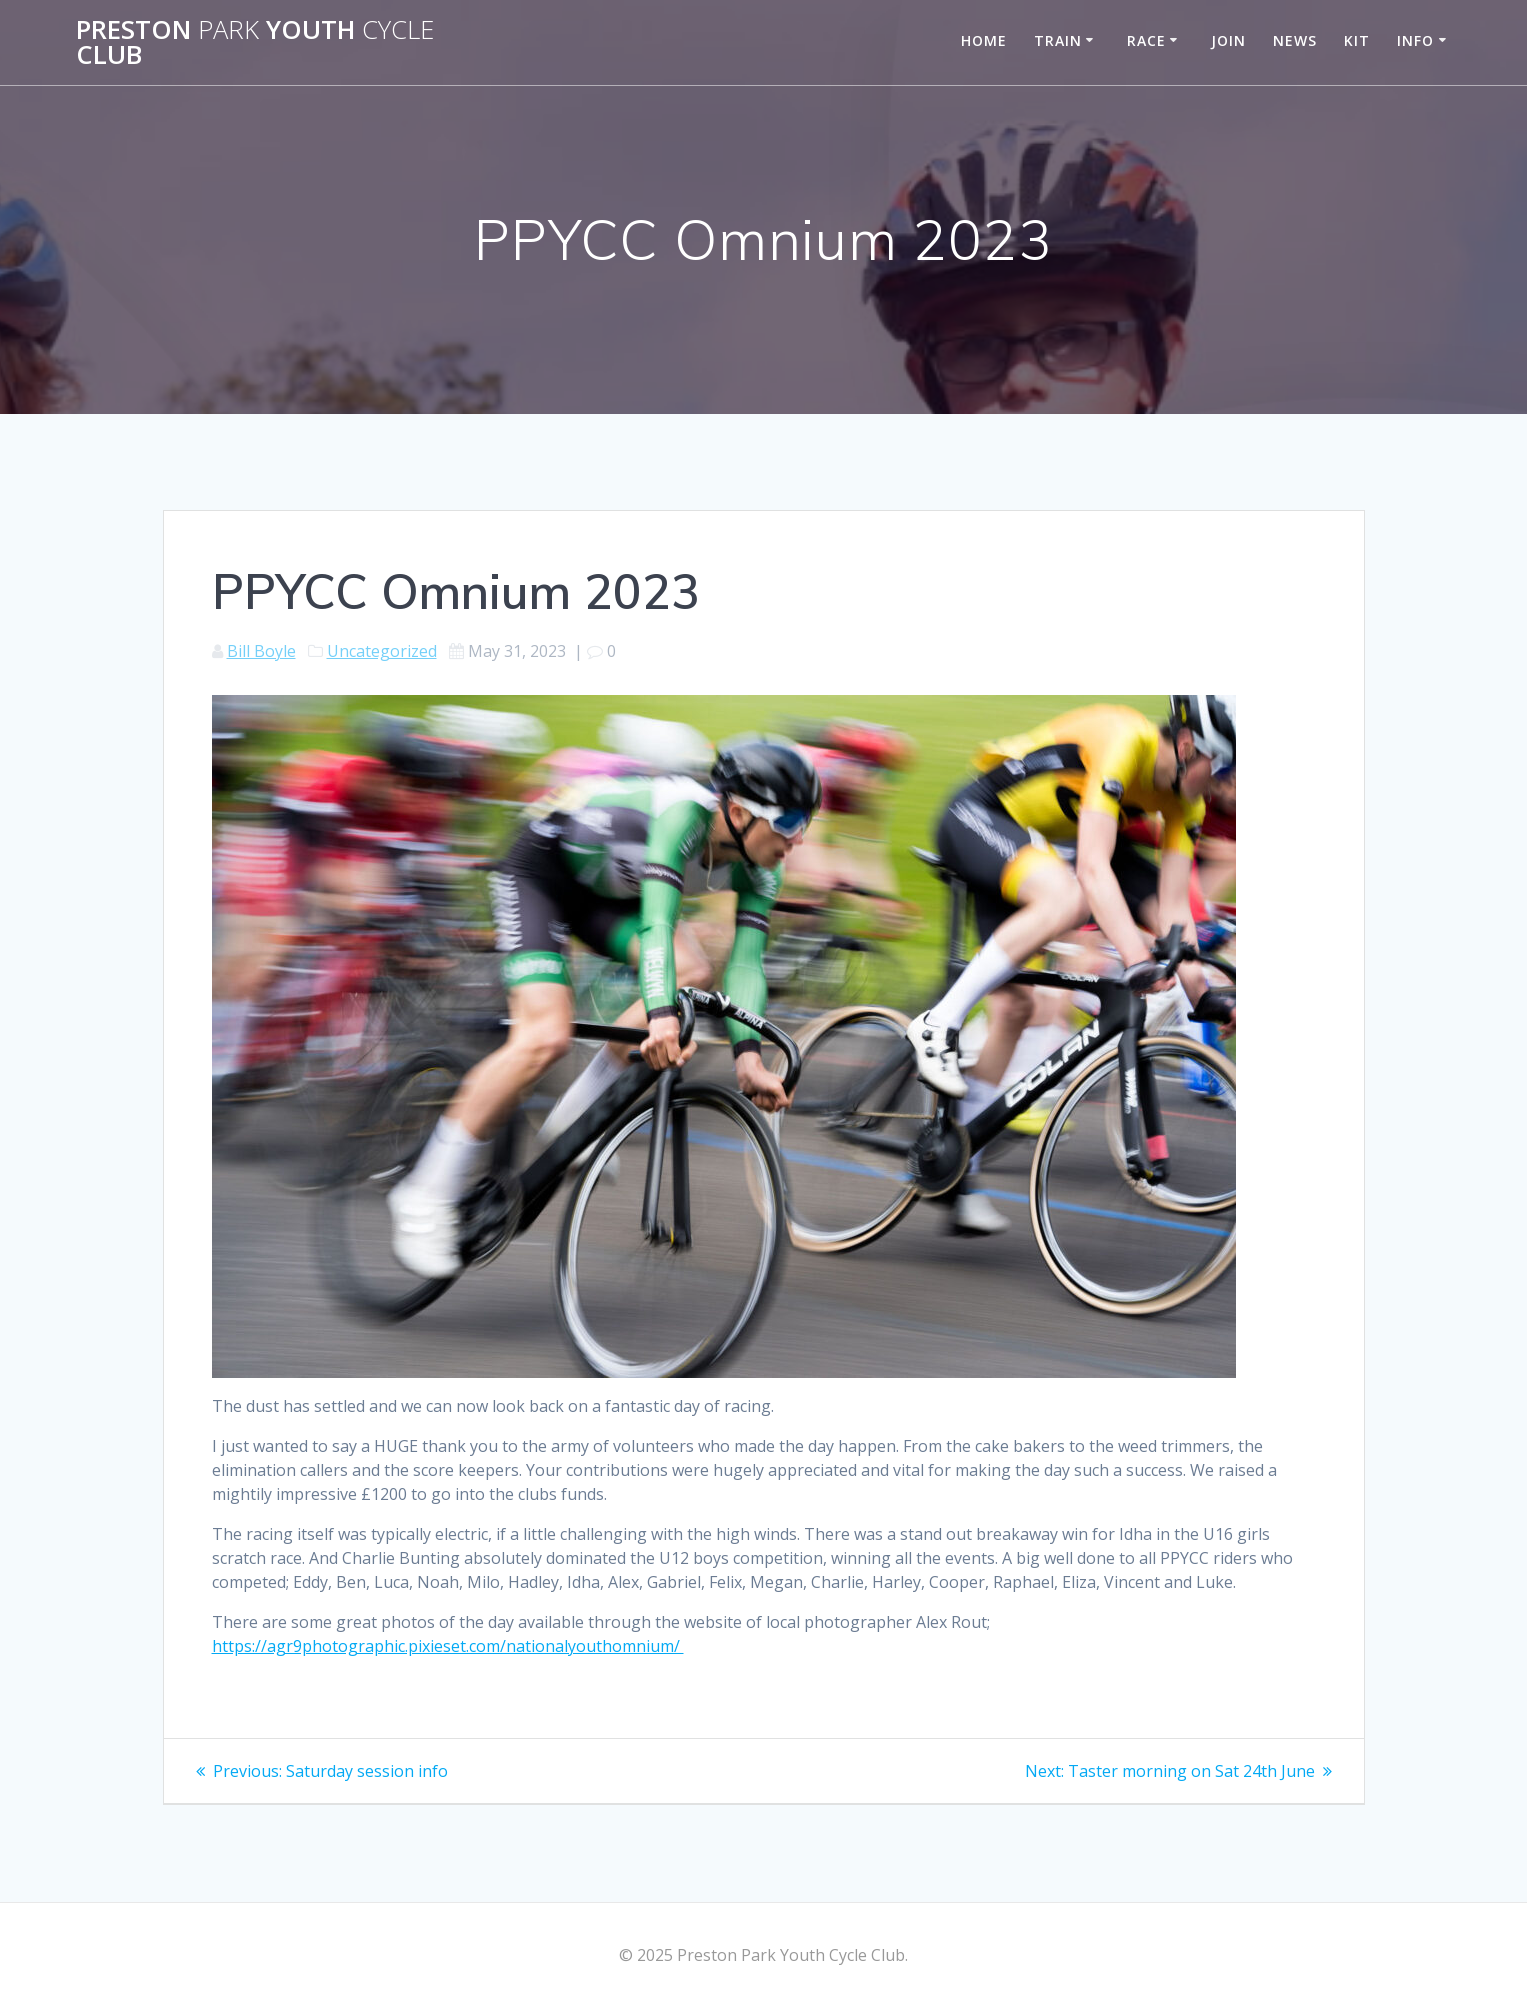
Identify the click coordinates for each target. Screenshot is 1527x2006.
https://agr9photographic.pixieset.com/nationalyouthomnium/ (448, 1646)
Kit (1357, 40)
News (1295, 40)
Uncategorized (382, 651)
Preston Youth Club (255, 42)
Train (1058, 40)
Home (984, 40)
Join (1228, 40)
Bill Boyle (261, 651)
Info (1415, 40)
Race (1146, 40)
